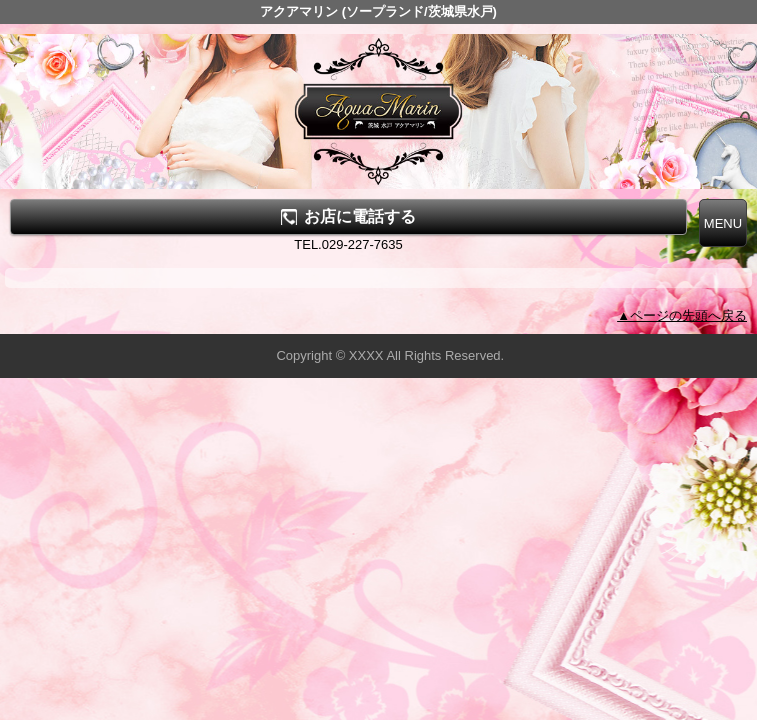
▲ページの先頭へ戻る (682, 315)
